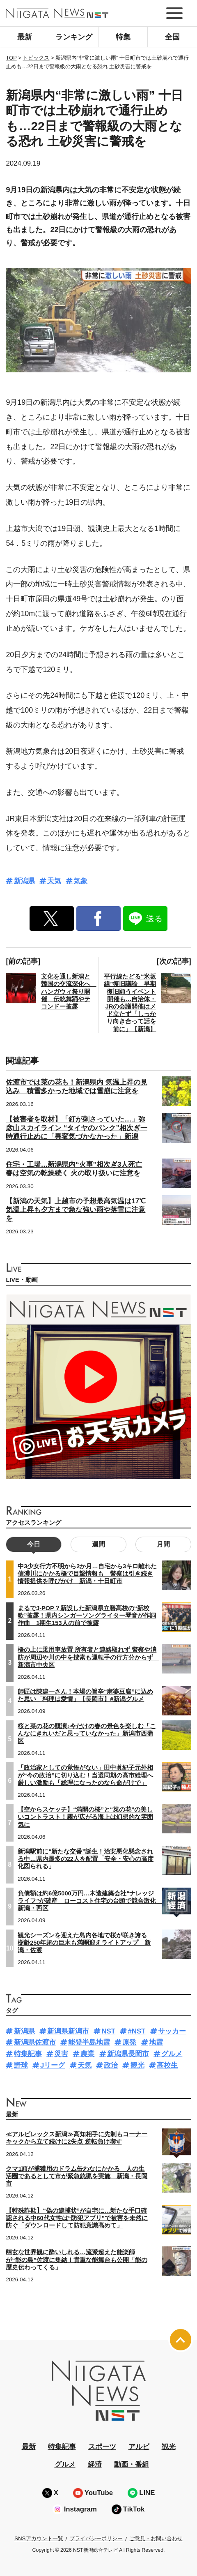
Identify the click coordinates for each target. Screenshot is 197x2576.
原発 (129, 2042)
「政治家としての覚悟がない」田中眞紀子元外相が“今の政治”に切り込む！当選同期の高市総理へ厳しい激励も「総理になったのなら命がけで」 (85, 1775)
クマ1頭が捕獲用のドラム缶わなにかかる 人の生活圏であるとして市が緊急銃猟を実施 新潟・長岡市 (76, 2176)
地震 (156, 2042)
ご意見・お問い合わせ (156, 2538)
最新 (24, 37)
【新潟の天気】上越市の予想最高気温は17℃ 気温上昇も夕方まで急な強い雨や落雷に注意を (76, 1209)
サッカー (172, 2031)
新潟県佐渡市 (35, 2042)
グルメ (171, 2054)
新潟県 (24, 881)
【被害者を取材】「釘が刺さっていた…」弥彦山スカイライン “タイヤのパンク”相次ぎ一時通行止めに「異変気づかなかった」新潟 (76, 1127)
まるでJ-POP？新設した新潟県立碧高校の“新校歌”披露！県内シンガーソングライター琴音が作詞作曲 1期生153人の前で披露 (87, 1615)
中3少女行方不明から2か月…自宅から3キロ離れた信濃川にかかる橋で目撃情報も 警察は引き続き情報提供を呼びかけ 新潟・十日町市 (87, 1573)
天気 (54, 881)
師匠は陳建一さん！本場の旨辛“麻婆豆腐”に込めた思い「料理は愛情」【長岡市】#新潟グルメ (85, 1695)
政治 (111, 2065)
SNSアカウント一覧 (38, 2538)
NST (108, 2031)
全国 (172, 37)
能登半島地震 (89, 2042)
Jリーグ (52, 2065)
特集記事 (28, 2054)
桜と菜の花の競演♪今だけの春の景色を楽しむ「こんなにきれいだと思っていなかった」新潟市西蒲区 (87, 1733)
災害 (61, 2054)
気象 (80, 881)
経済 (95, 2464)
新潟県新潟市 (68, 2031)
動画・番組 (131, 2464)
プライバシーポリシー (96, 2538)
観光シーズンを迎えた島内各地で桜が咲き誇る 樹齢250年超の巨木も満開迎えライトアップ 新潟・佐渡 (85, 1942)
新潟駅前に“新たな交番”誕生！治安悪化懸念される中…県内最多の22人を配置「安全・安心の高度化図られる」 (85, 1859)
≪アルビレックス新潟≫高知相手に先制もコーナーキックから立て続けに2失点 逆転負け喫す (76, 2138)
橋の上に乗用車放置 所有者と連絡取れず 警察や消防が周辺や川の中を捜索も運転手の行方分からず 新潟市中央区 (88, 1657)
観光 (137, 2065)
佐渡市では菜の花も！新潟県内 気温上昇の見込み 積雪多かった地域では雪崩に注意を (76, 1086)
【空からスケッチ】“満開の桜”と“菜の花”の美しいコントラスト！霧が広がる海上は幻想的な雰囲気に (85, 1817)
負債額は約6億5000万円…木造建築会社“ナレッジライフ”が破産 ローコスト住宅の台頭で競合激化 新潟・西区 (90, 1900)
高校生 (167, 2065)
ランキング (73, 37)
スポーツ (102, 2447)
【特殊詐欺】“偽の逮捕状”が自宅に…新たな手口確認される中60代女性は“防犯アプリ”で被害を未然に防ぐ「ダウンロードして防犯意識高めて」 (77, 2218)
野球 (21, 2065)
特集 (123, 37)
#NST (136, 2031)
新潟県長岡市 (128, 2054)
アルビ (138, 2447)
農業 (87, 2054)
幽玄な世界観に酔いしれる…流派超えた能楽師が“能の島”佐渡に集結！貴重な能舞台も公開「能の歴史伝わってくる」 (76, 2259)
